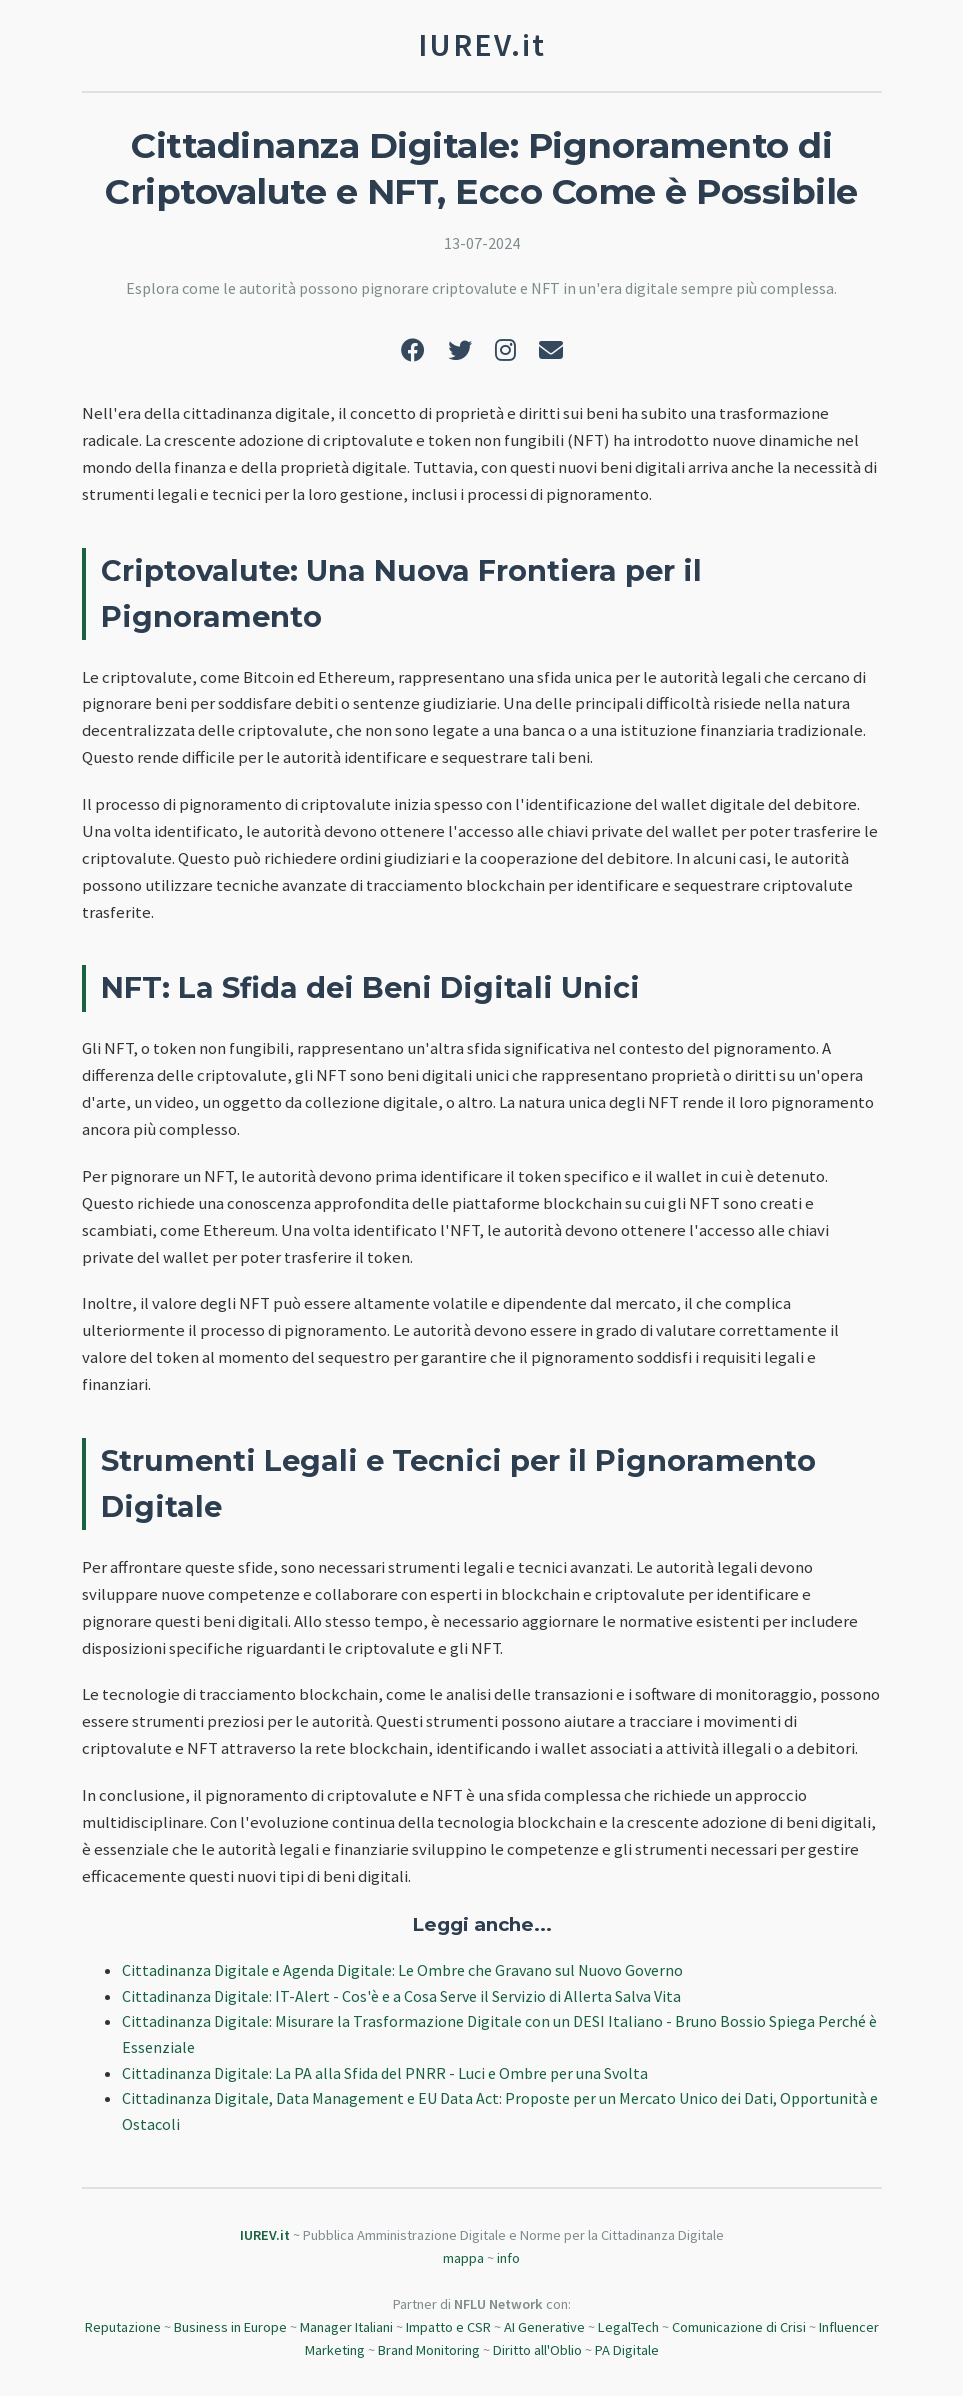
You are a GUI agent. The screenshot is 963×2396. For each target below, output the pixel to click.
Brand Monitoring (429, 2350)
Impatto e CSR (448, 2327)
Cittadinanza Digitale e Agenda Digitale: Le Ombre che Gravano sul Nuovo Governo (402, 1970)
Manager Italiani (346, 2327)
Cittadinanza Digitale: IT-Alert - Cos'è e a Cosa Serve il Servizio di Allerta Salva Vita (401, 1996)
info (508, 2258)
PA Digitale (627, 2350)
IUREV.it (265, 2235)
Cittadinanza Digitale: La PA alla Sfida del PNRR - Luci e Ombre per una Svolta (385, 2073)
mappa (463, 2258)
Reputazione (123, 2327)
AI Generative (544, 2327)
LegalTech (628, 2327)
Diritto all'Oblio (537, 2350)
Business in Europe (230, 2327)
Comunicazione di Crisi (739, 2327)
